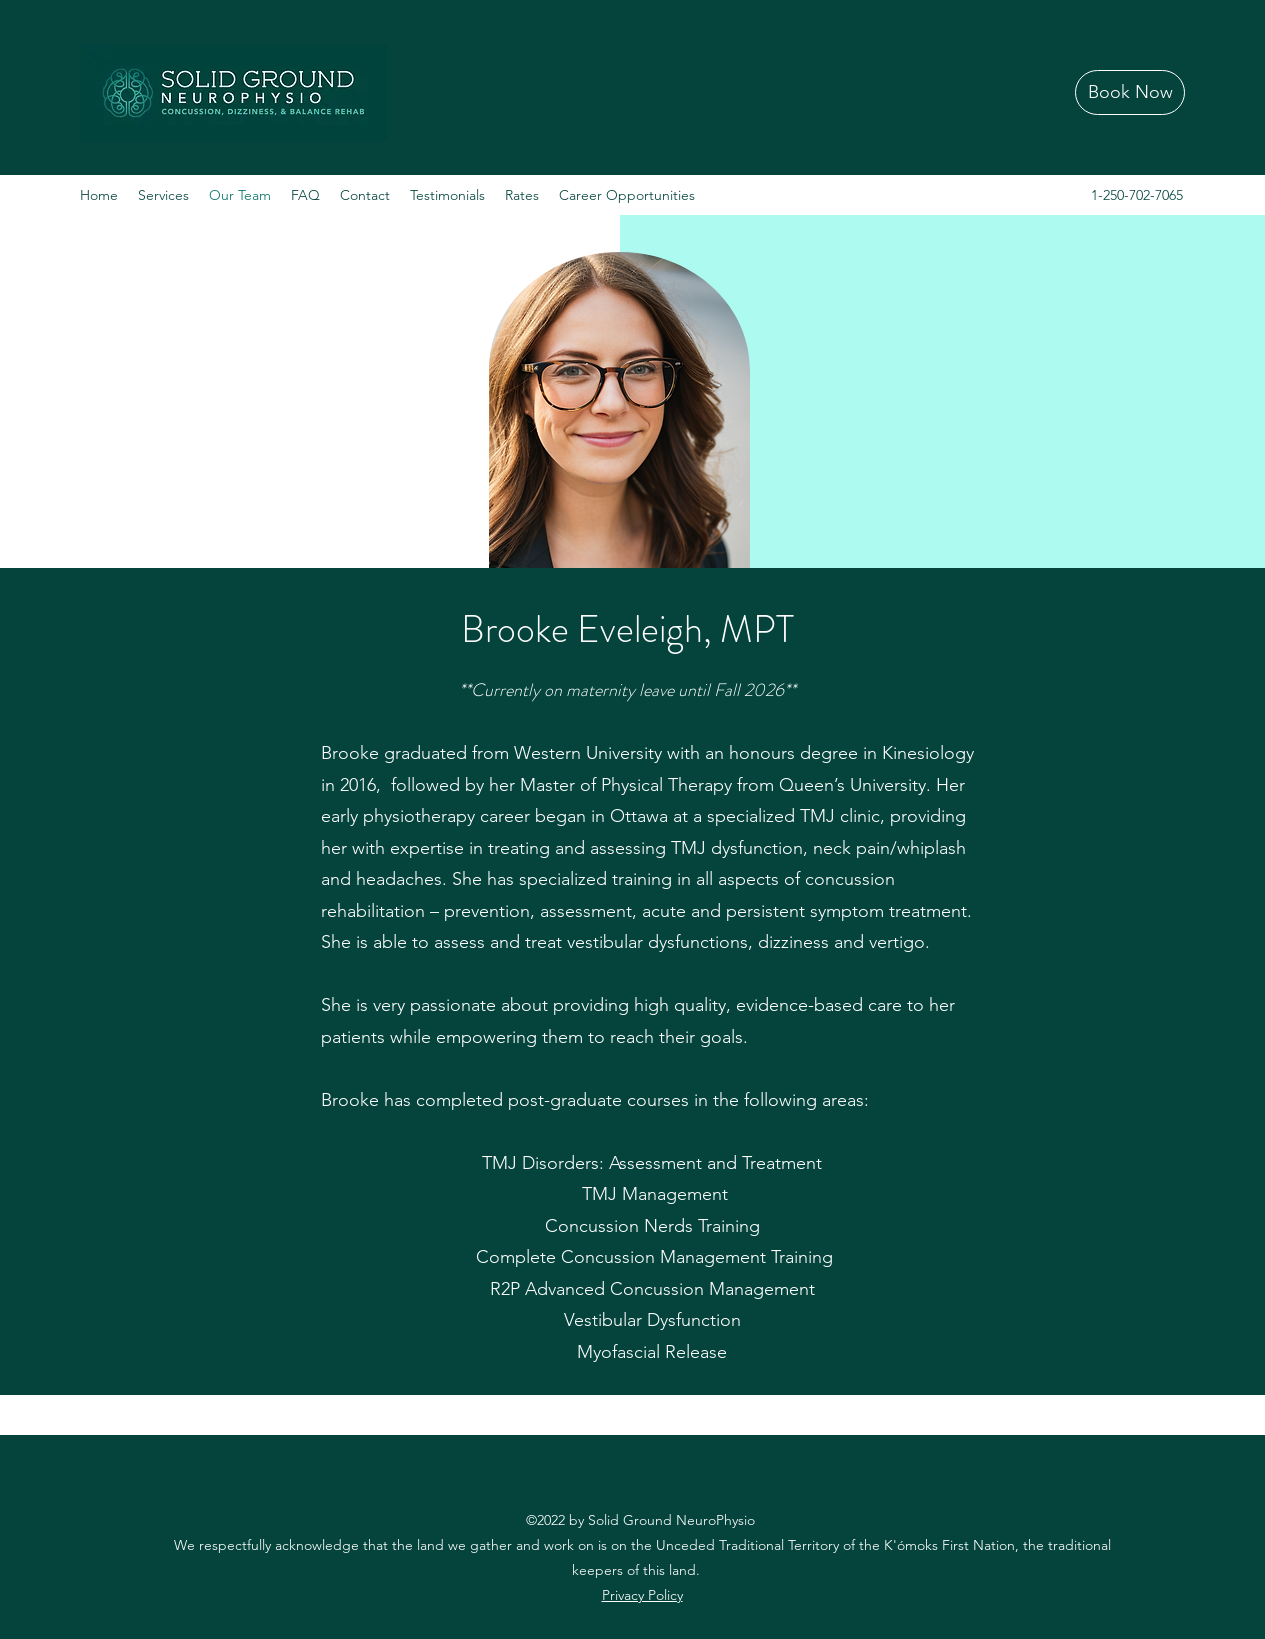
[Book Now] (1130, 92)
